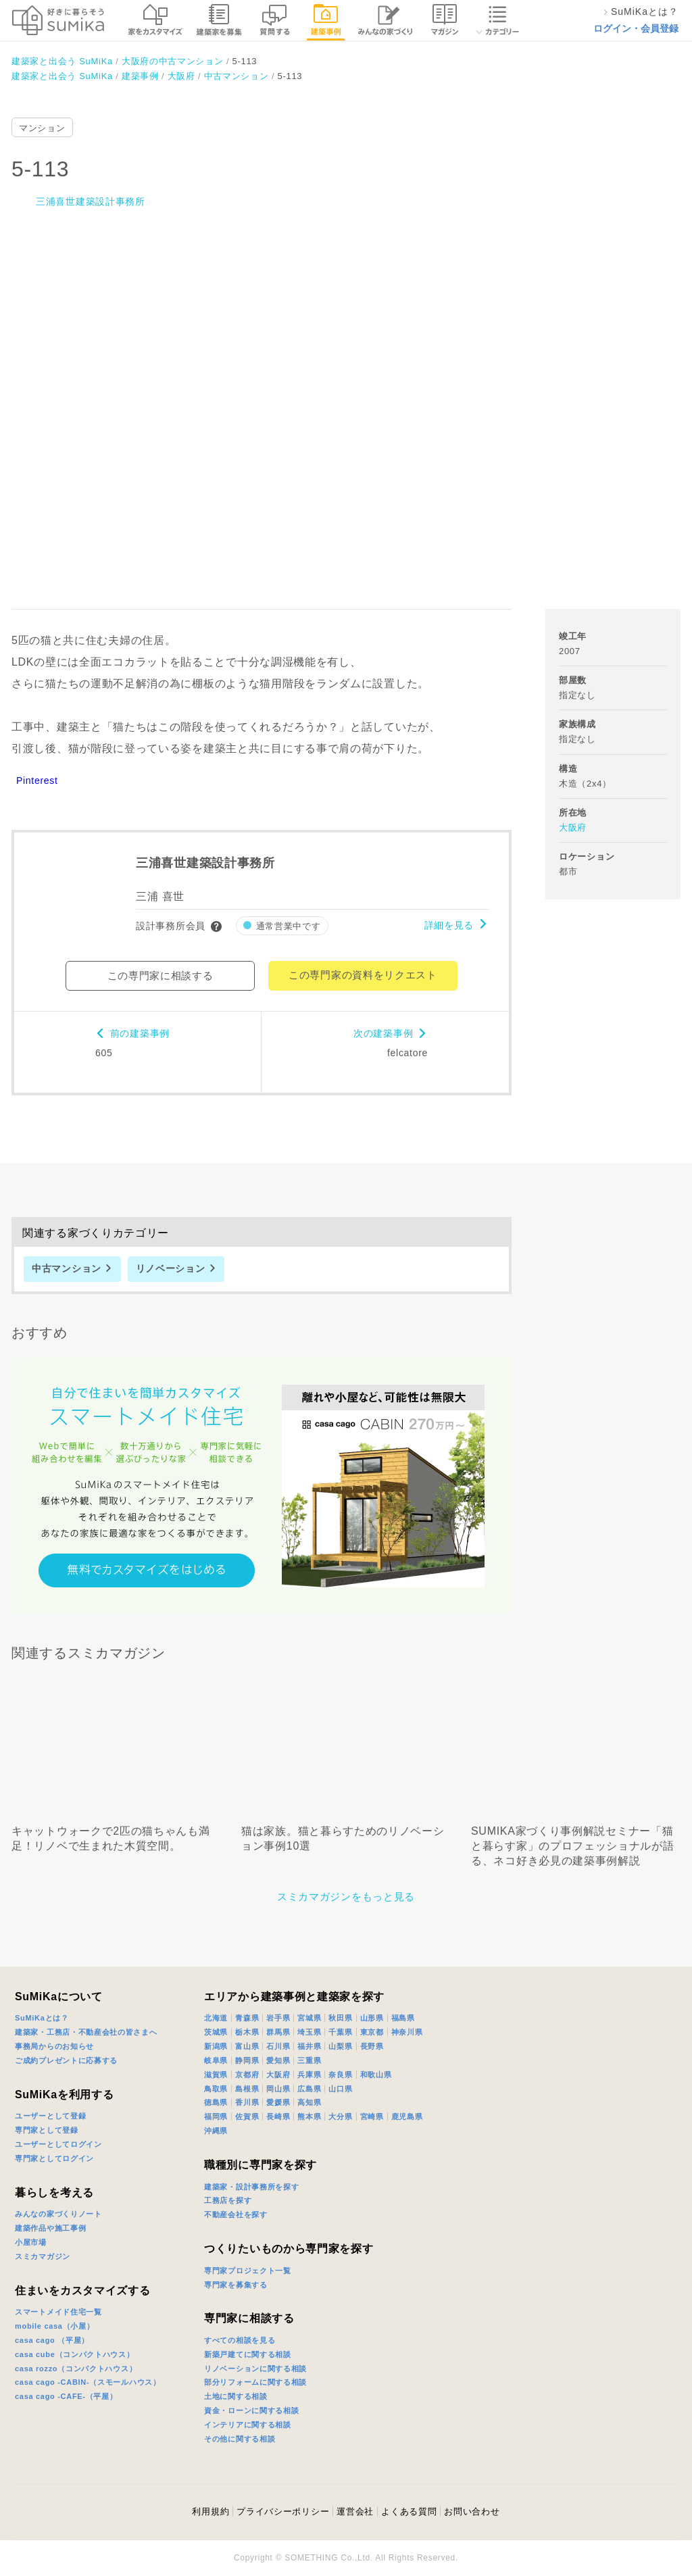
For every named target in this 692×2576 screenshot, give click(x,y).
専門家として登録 (46, 2130)
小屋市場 (31, 2242)
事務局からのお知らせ (54, 2046)
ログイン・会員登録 (635, 28)
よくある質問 (409, 2511)
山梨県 (340, 2046)
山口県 (340, 2089)
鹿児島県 (407, 2116)
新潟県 (216, 2046)
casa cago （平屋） (52, 2340)
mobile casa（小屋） (54, 2326)
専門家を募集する (236, 2285)
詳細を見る (449, 925)
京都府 (247, 2075)
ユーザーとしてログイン (58, 2144)
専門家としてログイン (54, 2158)
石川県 (278, 2046)
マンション (42, 128)
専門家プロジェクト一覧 (247, 2271)
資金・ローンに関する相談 (251, 2410)
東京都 (372, 2032)
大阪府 (573, 827)
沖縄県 (216, 2131)
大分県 (340, 2116)
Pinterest (37, 780)
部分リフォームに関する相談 (255, 2382)
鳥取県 (216, 2089)
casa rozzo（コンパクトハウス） (76, 2368)
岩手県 (278, 2018)
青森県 (247, 2018)
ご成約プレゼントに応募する (66, 2060)
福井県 (309, 2046)
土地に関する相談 (236, 2396)
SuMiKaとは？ (42, 2018)
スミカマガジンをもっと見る (346, 1896)
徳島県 (216, 2102)
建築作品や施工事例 (50, 2228)
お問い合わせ (471, 2511)
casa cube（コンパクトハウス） (74, 2354)
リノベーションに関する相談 (255, 2368)
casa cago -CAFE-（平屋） (66, 2396)
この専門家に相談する (160, 975)
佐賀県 (247, 2116)
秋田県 (340, 2018)
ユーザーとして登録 (50, 2116)
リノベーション (170, 1268)
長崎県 (278, 2116)
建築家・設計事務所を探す (251, 2187)
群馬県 (278, 2032)
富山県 (247, 2046)
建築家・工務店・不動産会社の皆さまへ (86, 2032)
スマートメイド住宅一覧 (58, 2312)
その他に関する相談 (239, 2439)
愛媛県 (278, 2102)
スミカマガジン (42, 2256)
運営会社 (355, 2511)
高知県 (309, 2102)
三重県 (309, 2060)
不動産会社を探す (236, 2214)
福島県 (403, 2018)
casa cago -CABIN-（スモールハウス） (88, 2382)
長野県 (372, 2046)
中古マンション (66, 1268)
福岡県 (216, 2116)
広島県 (309, 2089)
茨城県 (216, 2032)
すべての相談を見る (239, 2340)
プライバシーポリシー (283, 2511)
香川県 (247, 2102)
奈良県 (340, 2075)
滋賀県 (216, 2075)
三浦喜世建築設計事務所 (90, 201)
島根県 (247, 2089)
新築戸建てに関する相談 (247, 2354)
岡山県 (278, 2089)
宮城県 (309, 2018)
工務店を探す (227, 2200)
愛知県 (278, 2060)
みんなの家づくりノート (58, 2214)
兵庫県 (309, 2075)
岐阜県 (216, 2060)
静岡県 (247, 2060)
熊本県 (309, 2116)
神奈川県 (407, 2032)
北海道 (216, 2018)
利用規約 (210, 2511)
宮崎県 (372, 2116)
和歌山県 (376, 2075)
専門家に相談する (249, 2318)
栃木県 (247, 2032)
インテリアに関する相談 (247, 2425)
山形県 (372, 2018)
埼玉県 (309, 2032)
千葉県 (340, 2032)
